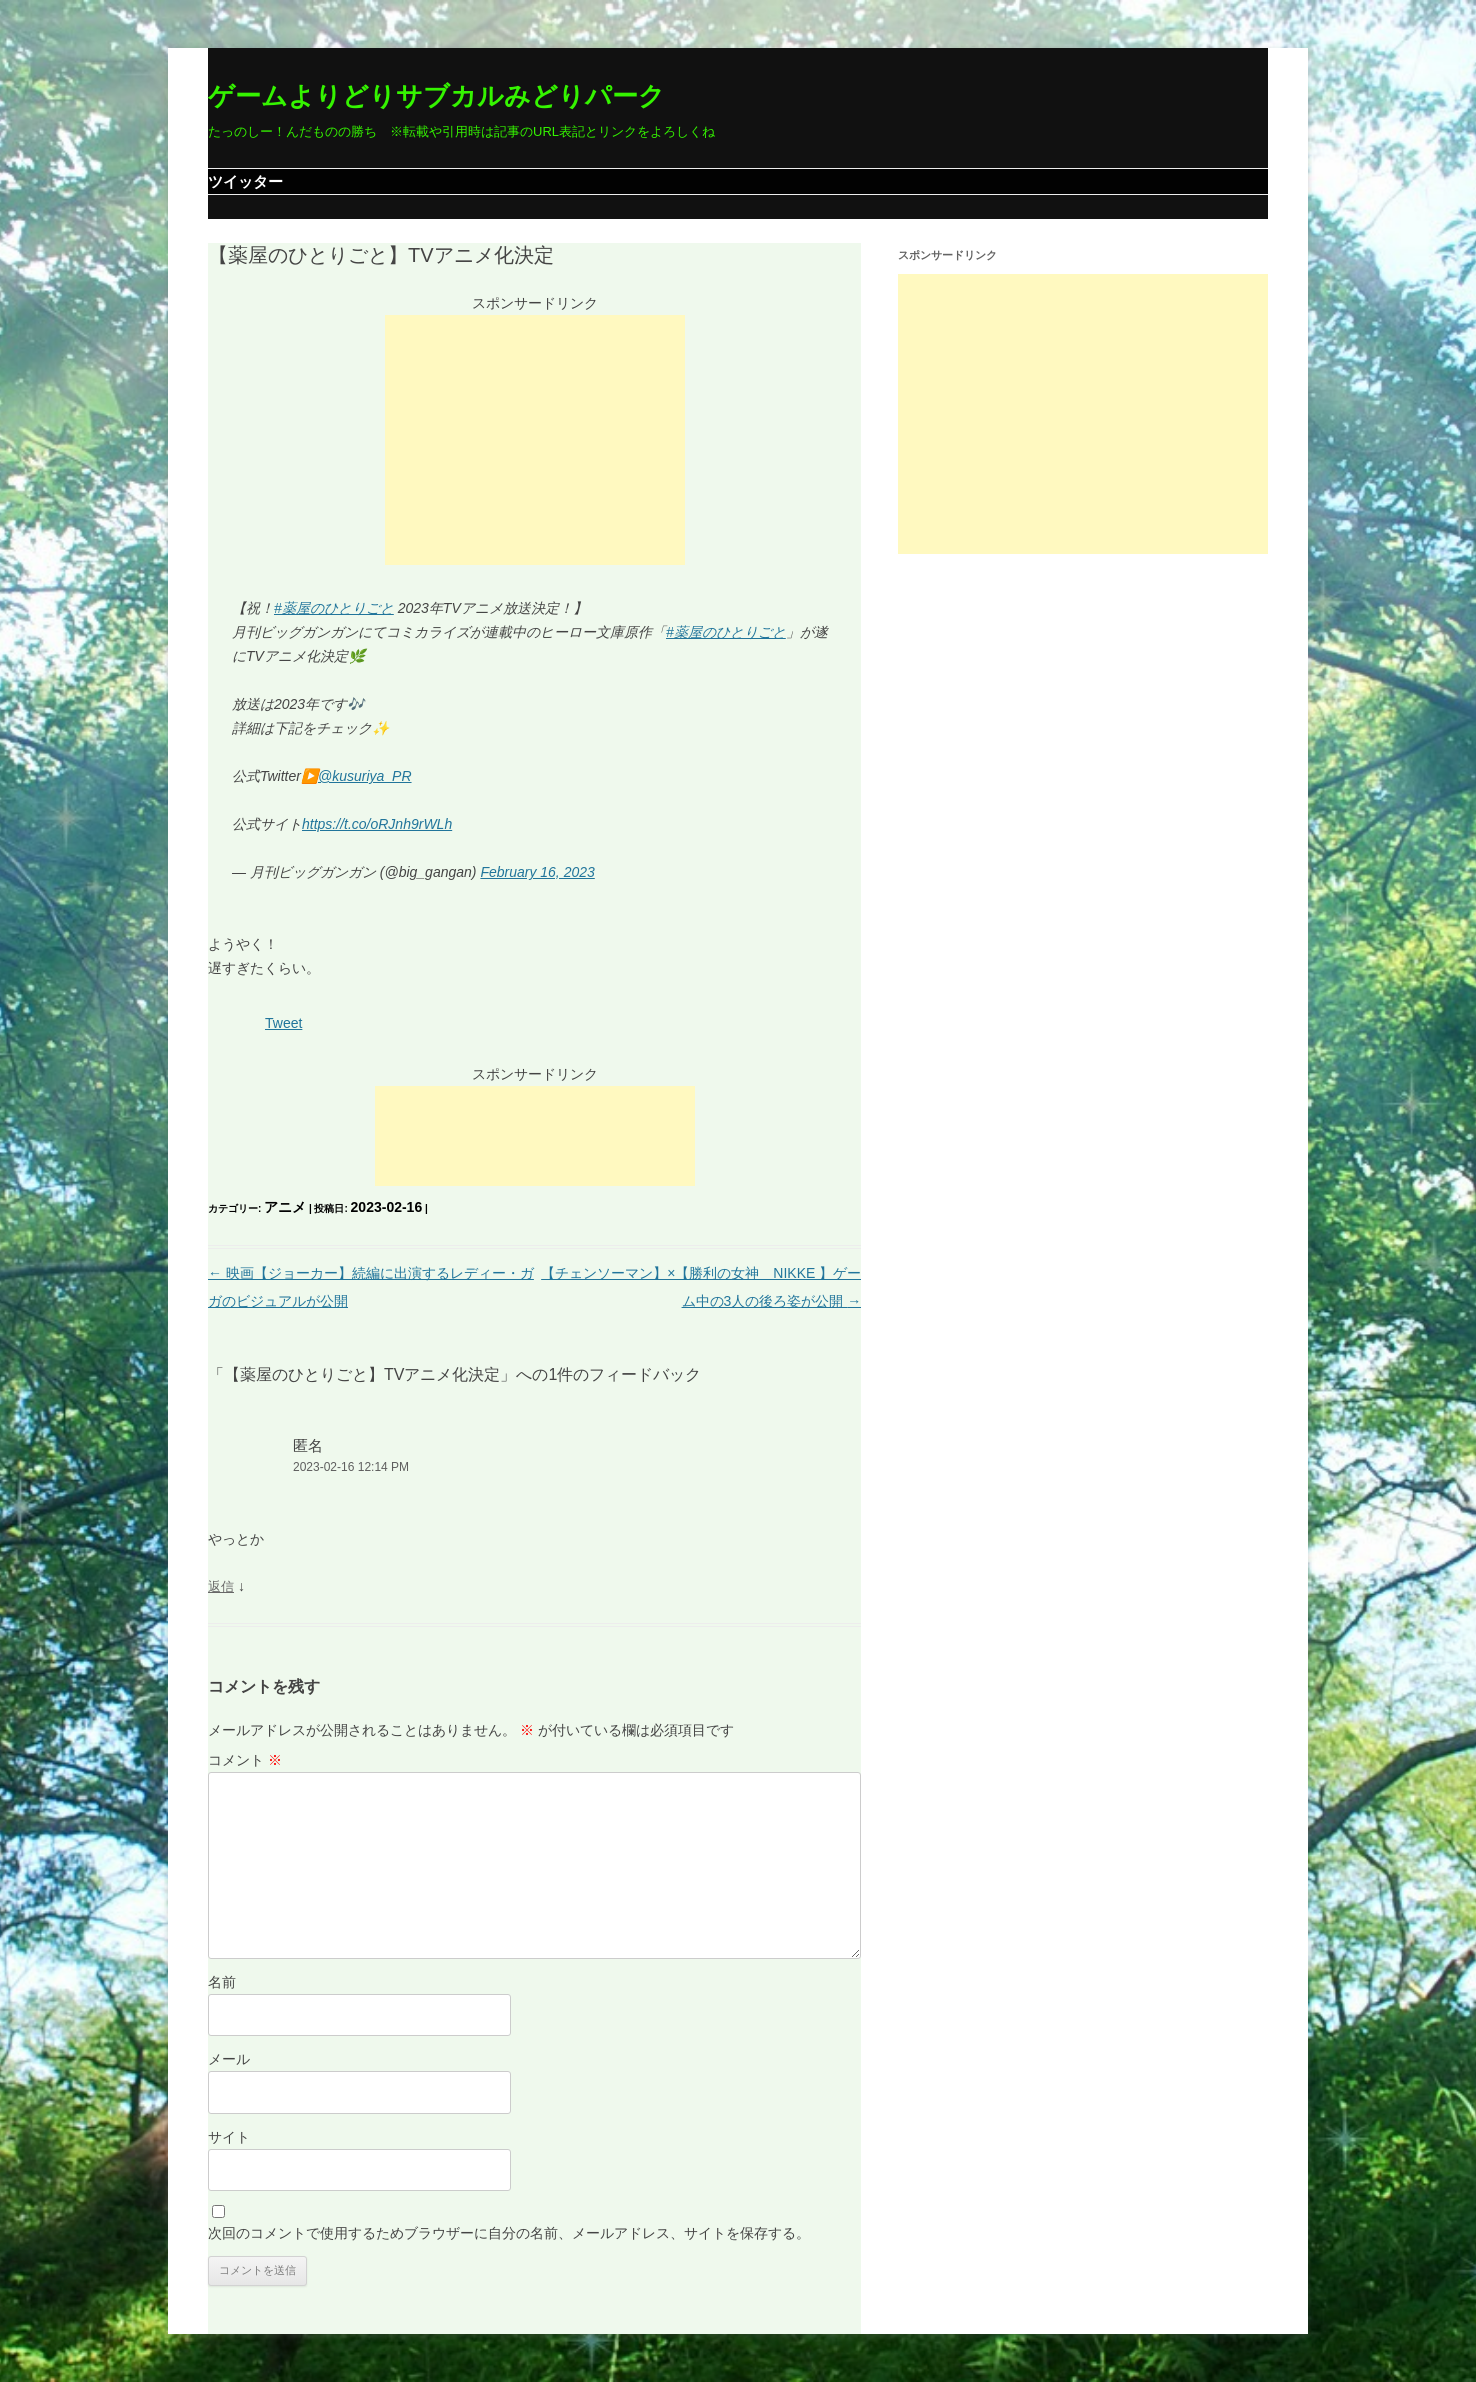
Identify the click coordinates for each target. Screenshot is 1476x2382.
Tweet (283, 1023)
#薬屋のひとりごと (334, 608)
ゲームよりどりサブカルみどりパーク (436, 96)
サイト (229, 2137)
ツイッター (245, 181)
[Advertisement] (535, 440)
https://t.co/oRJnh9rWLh (377, 824)
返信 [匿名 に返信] (221, 1586)
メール (229, 2059)
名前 (222, 1982)
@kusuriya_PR (365, 776)
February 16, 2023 (537, 872)
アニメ (285, 1207)
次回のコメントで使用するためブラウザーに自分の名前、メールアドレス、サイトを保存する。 (509, 2233)
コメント (245, 1760)
